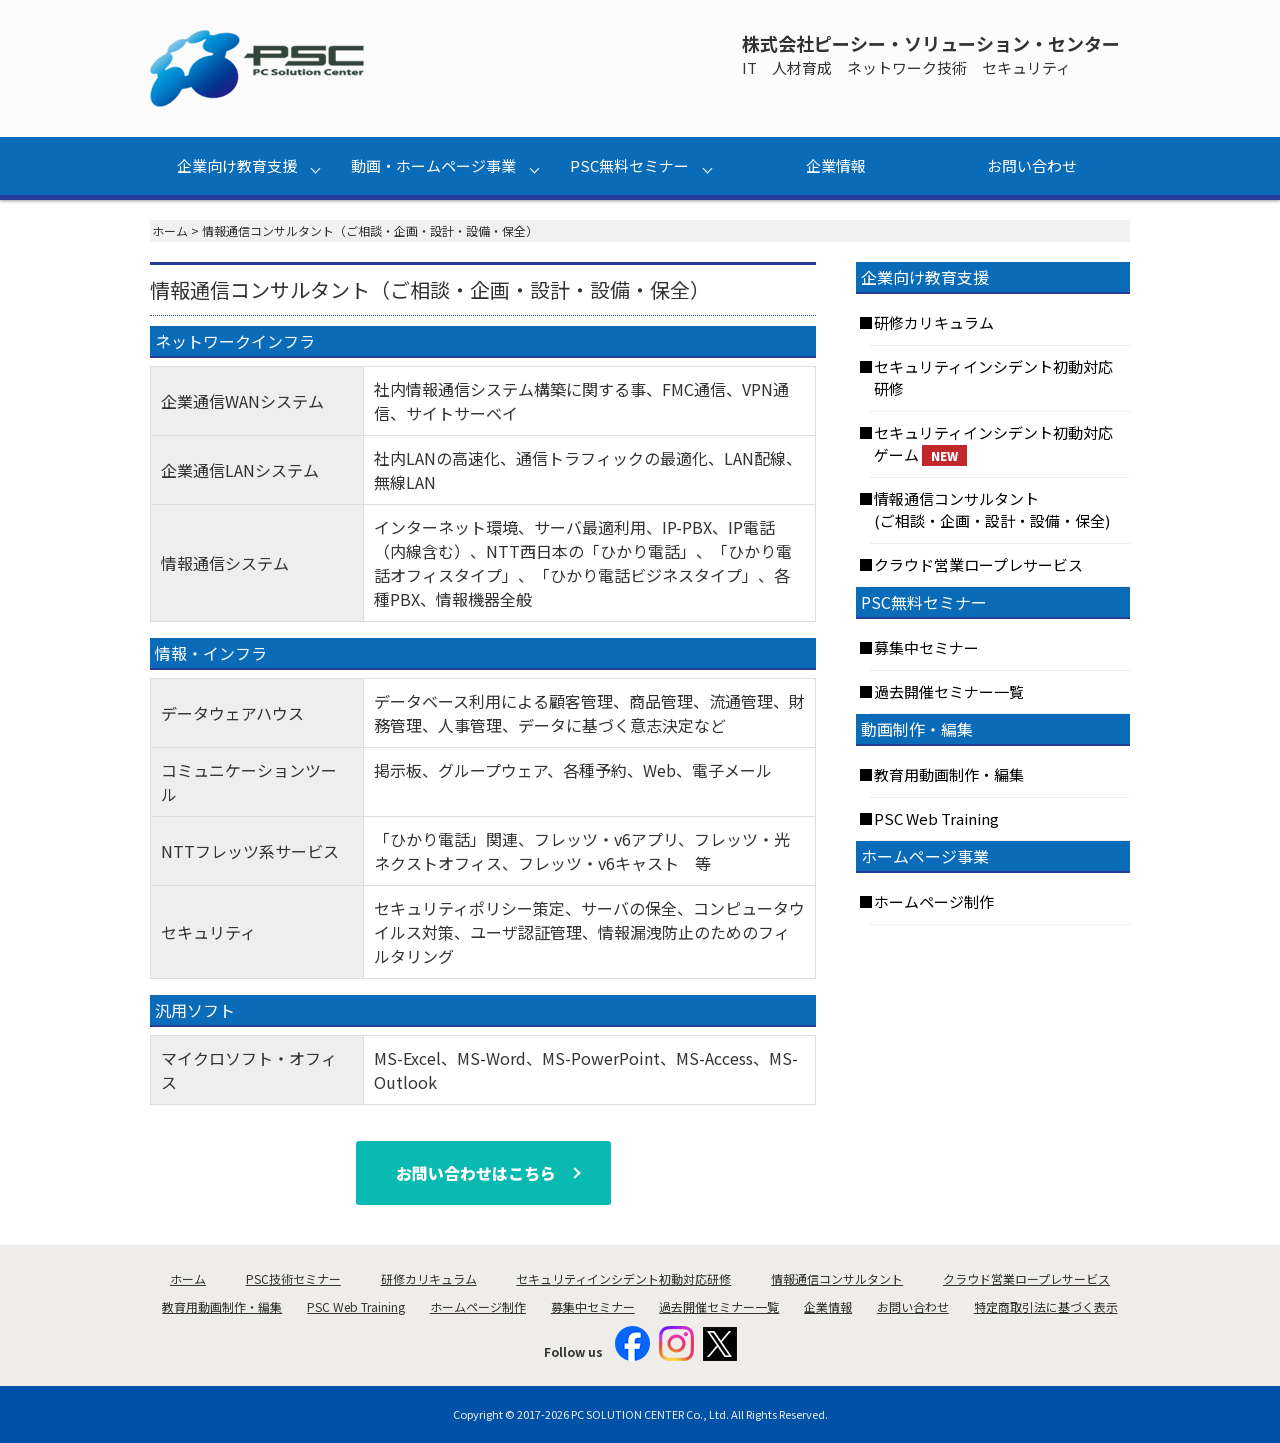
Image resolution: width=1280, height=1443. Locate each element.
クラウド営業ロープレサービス (978, 564)
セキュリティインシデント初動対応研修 (993, 378)
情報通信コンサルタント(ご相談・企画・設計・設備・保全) (992, 510)
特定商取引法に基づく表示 (1046, 1306)
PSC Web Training (936, 818)
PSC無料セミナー (629, 165)
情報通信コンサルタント (837, 1278)
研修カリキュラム (934, 322)
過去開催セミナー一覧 (949, 691)
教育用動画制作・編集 (949, 774)
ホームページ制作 (934, 901)
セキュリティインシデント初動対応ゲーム (993, 444)
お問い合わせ (1032, 165)
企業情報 (836, 165)
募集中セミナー (926, 647)
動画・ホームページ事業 (433, 165)
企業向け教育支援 (237, 165)
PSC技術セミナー (293, 1278)
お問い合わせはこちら (476, 1173)
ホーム (170, 230)
